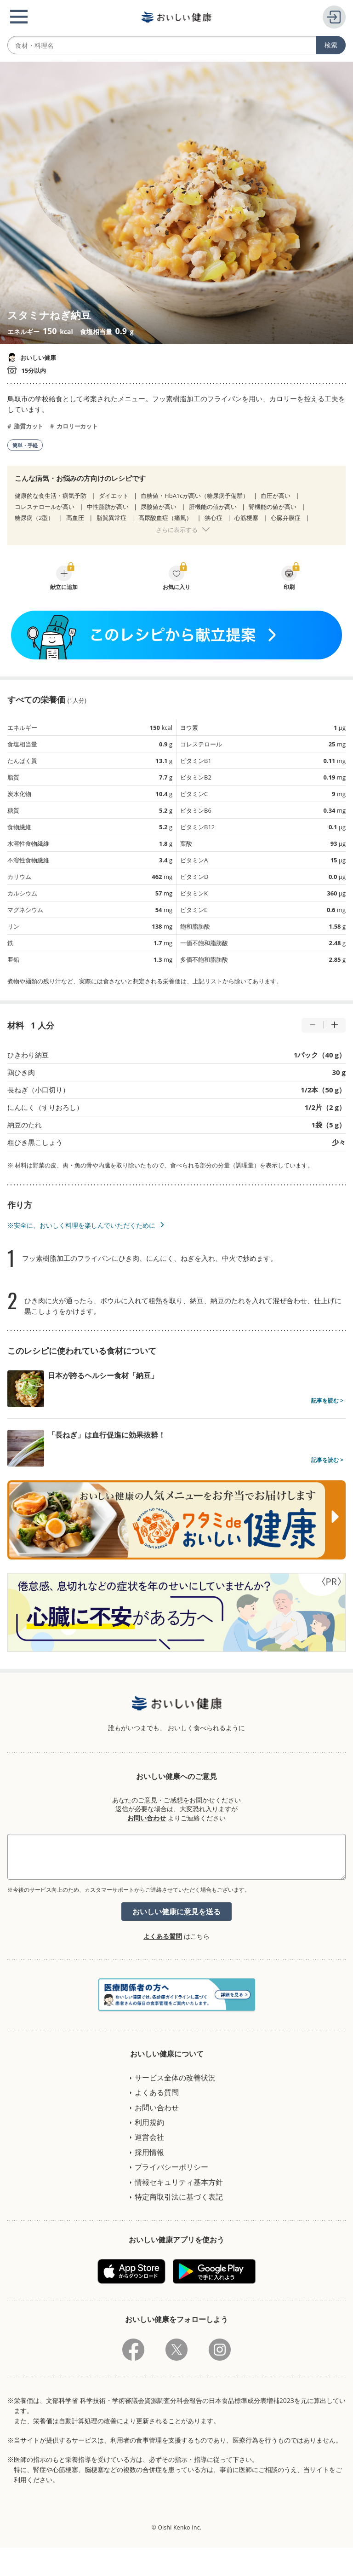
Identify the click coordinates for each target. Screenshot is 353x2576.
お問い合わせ (146, 1818)
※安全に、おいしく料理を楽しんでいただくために (81, 1225)
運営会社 (149, 2137)
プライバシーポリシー (171, 2167)
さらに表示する (177, 530)
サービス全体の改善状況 (175, 2078)
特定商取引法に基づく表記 (179, 2197)
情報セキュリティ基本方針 (179, 2182)
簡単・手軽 (25, 445)
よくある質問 (162, 1936)
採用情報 (149, 2152)
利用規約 (149, 2122)
